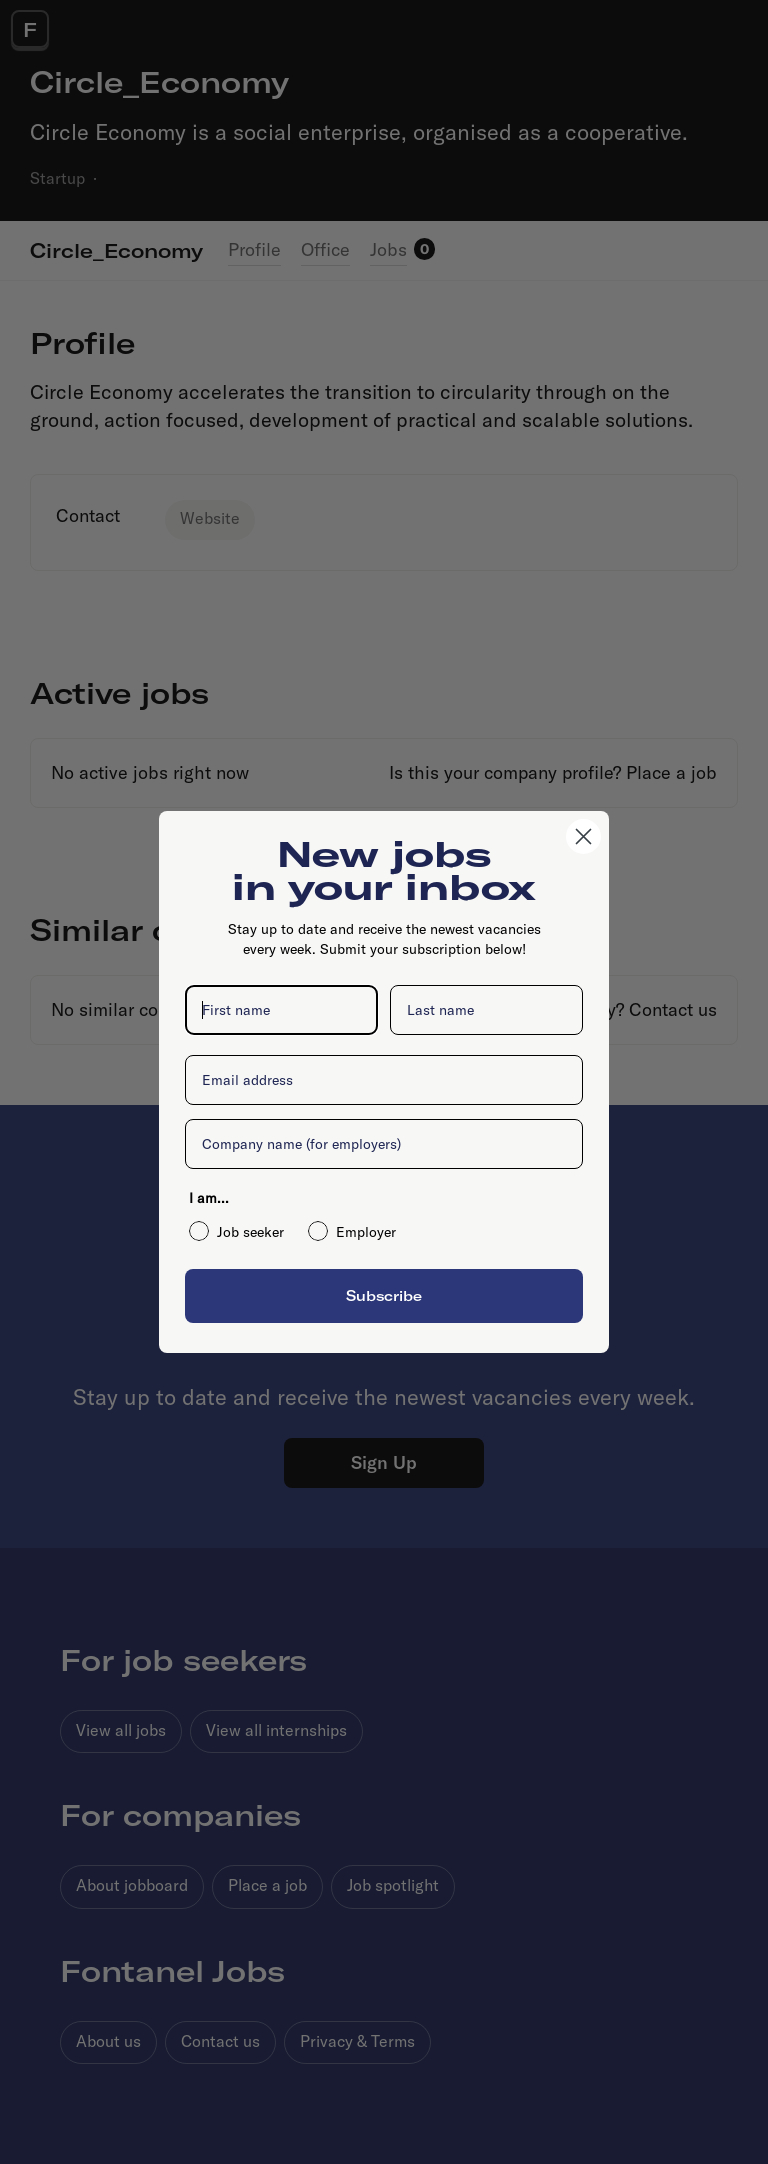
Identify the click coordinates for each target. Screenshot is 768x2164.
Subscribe (384, 1295)
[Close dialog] (583, 836)
